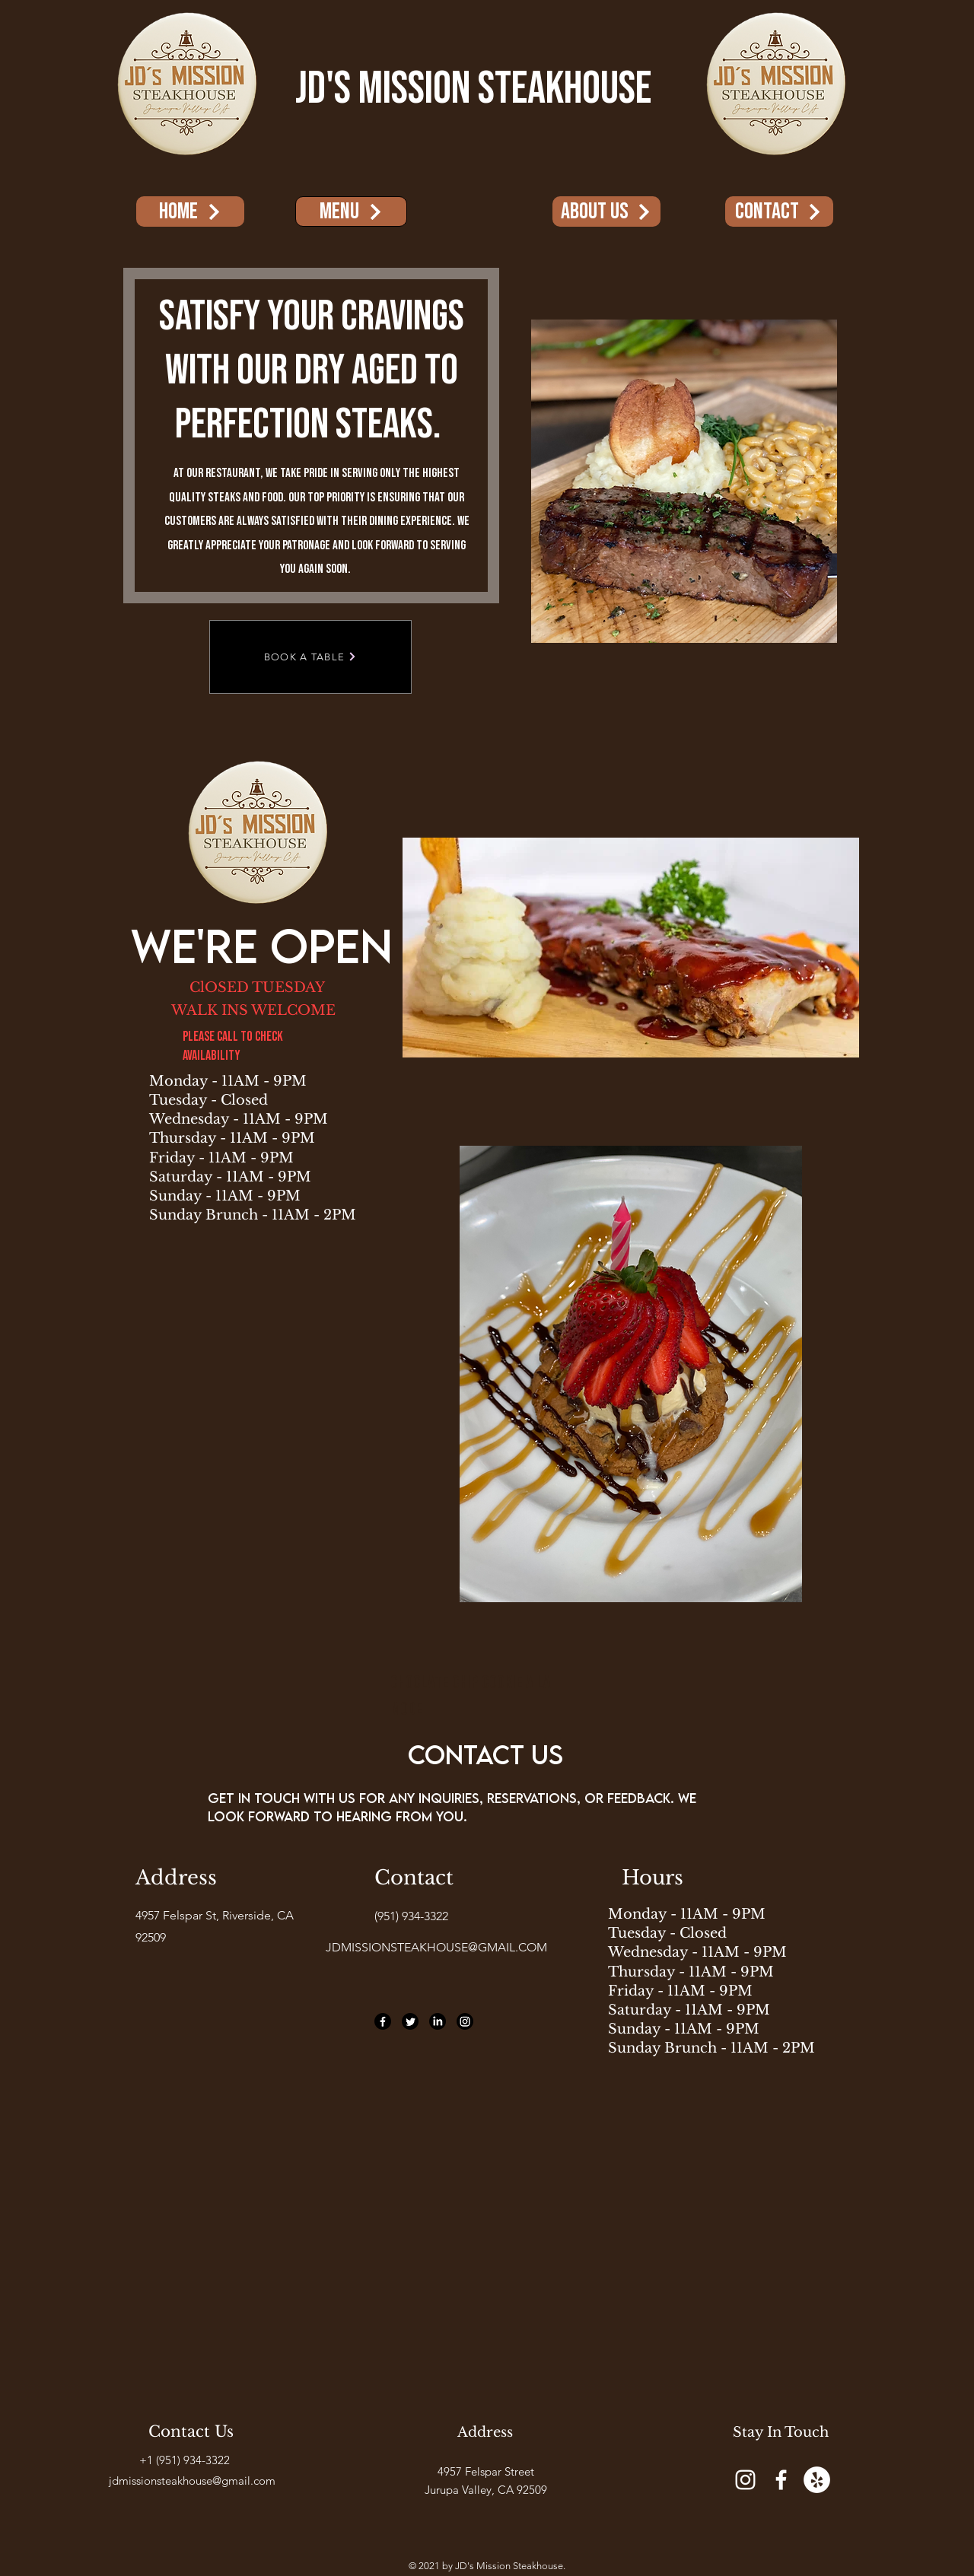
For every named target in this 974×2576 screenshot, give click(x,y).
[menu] (351, 211)
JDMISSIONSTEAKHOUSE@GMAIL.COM (436, 1947)
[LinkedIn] (437, 2021)
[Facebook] (382, 2021)
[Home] (190, 211)
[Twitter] (410, 2021)
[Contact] (779, 211)
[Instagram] (465, 2021)
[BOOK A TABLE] (310, 657)
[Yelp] (817, 2479)
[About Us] (606, 211)
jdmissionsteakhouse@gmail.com (192, 2480)
